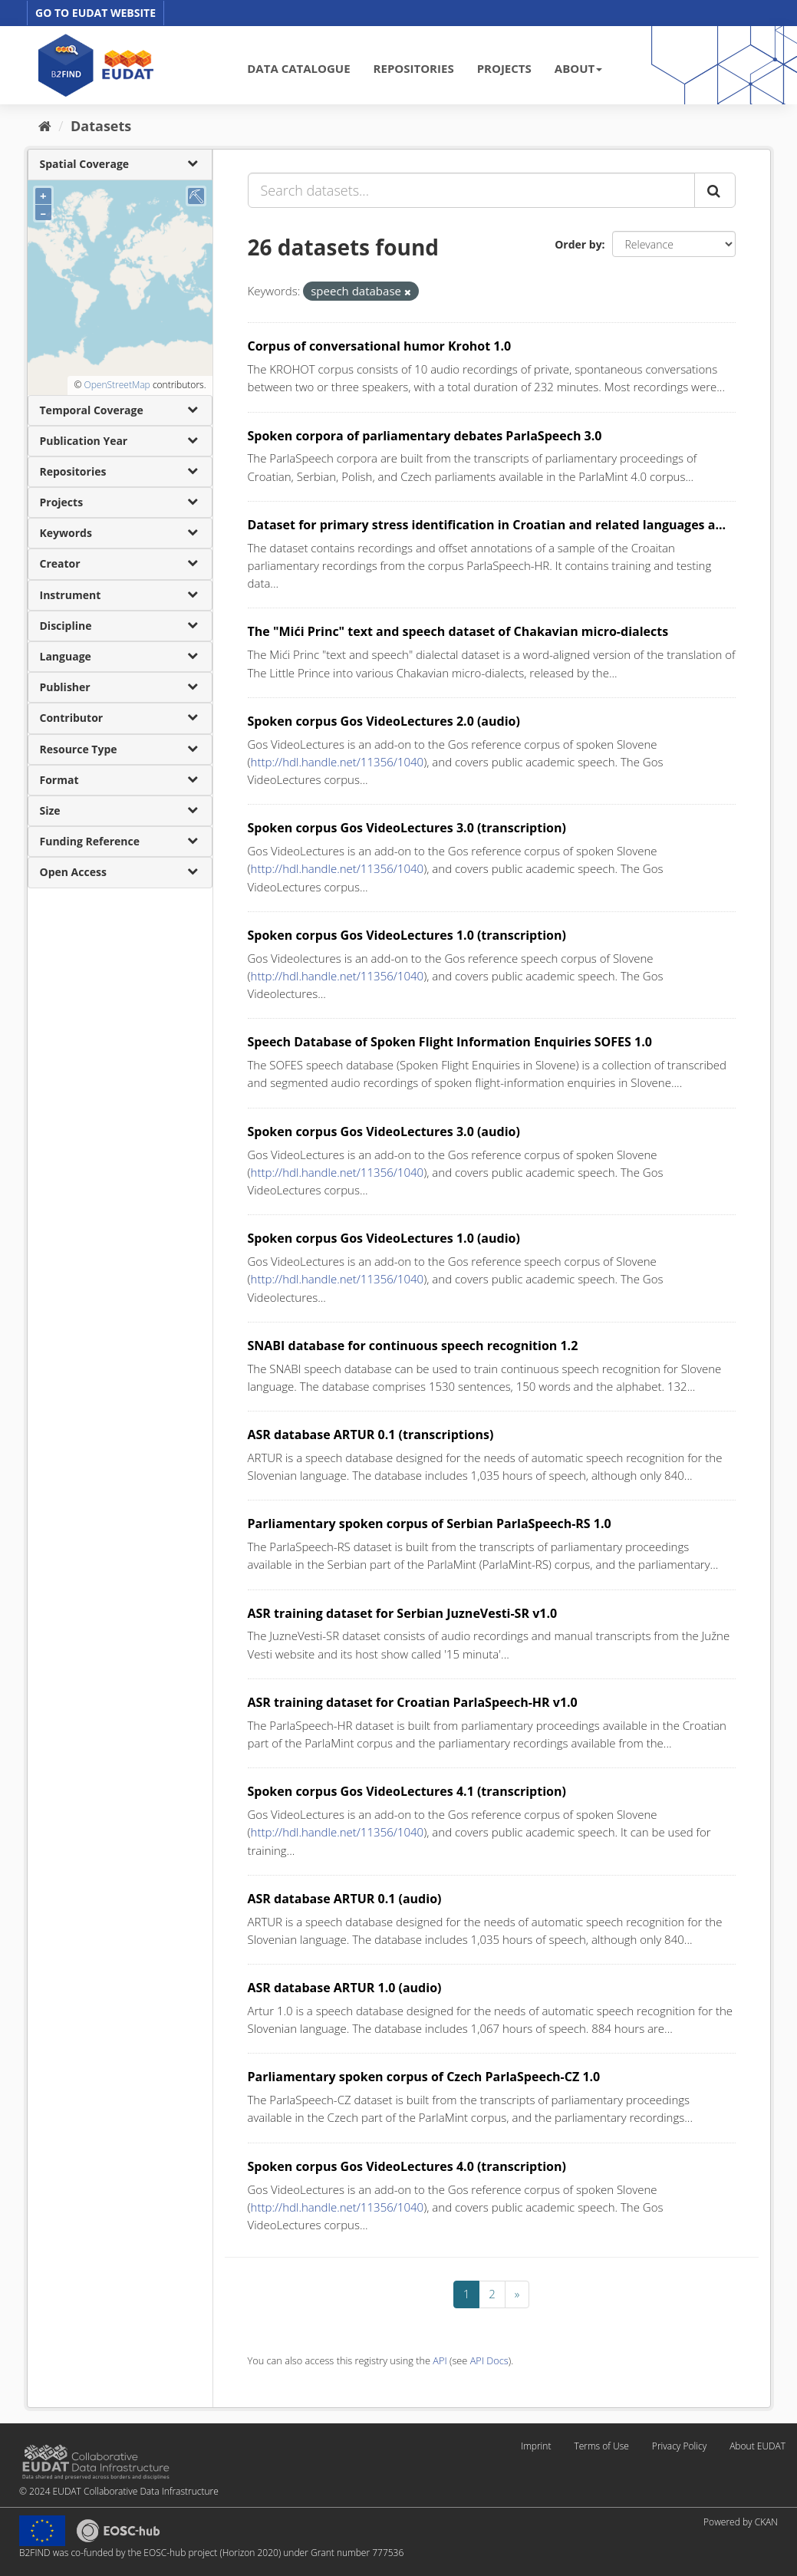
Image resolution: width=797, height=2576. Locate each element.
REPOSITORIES (414, 68)
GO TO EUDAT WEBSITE (95, 12)
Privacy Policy (679, 2445)
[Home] (44, 126)
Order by (578, 244)
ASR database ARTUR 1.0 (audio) (345, 1987)
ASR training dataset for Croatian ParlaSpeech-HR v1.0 (413, 1702)
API (439, 2360)
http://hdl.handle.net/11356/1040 (337, 761)
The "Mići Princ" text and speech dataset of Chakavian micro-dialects (458, 631)
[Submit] (715, 190)
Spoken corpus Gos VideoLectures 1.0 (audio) (384, 1238)
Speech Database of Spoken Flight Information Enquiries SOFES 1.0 (450, 1041)
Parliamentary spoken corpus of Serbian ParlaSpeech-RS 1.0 (429, 1523)
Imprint (536, 2445)
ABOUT (578, 68)
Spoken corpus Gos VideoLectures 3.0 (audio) (384, 1131)
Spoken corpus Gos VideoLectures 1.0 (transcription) (407, 935)
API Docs (489, 2360)
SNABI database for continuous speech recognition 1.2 (413, 1345)
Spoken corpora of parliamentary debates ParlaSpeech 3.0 (425, 435)
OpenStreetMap (117, 384)
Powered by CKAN (740, 2521)
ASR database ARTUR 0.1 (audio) (345, 1898)
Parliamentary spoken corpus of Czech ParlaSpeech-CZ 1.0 (424, 2076)
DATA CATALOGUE (298, 68)
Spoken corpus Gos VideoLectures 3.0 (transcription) (407, 827)
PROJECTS (504, 68)
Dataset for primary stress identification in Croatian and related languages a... (487, 524)
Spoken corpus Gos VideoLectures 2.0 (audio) (384, 721)
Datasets (101, 126)
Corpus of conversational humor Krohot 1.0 (380, 346)
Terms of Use (601, 2445)
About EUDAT (757, 2445)
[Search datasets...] (471, 190)
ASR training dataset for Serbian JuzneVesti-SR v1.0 (403, 1613)
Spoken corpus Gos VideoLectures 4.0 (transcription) (407, 2166)
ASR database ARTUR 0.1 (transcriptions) (371, 1434)
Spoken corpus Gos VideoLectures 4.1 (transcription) (407, 1791)
